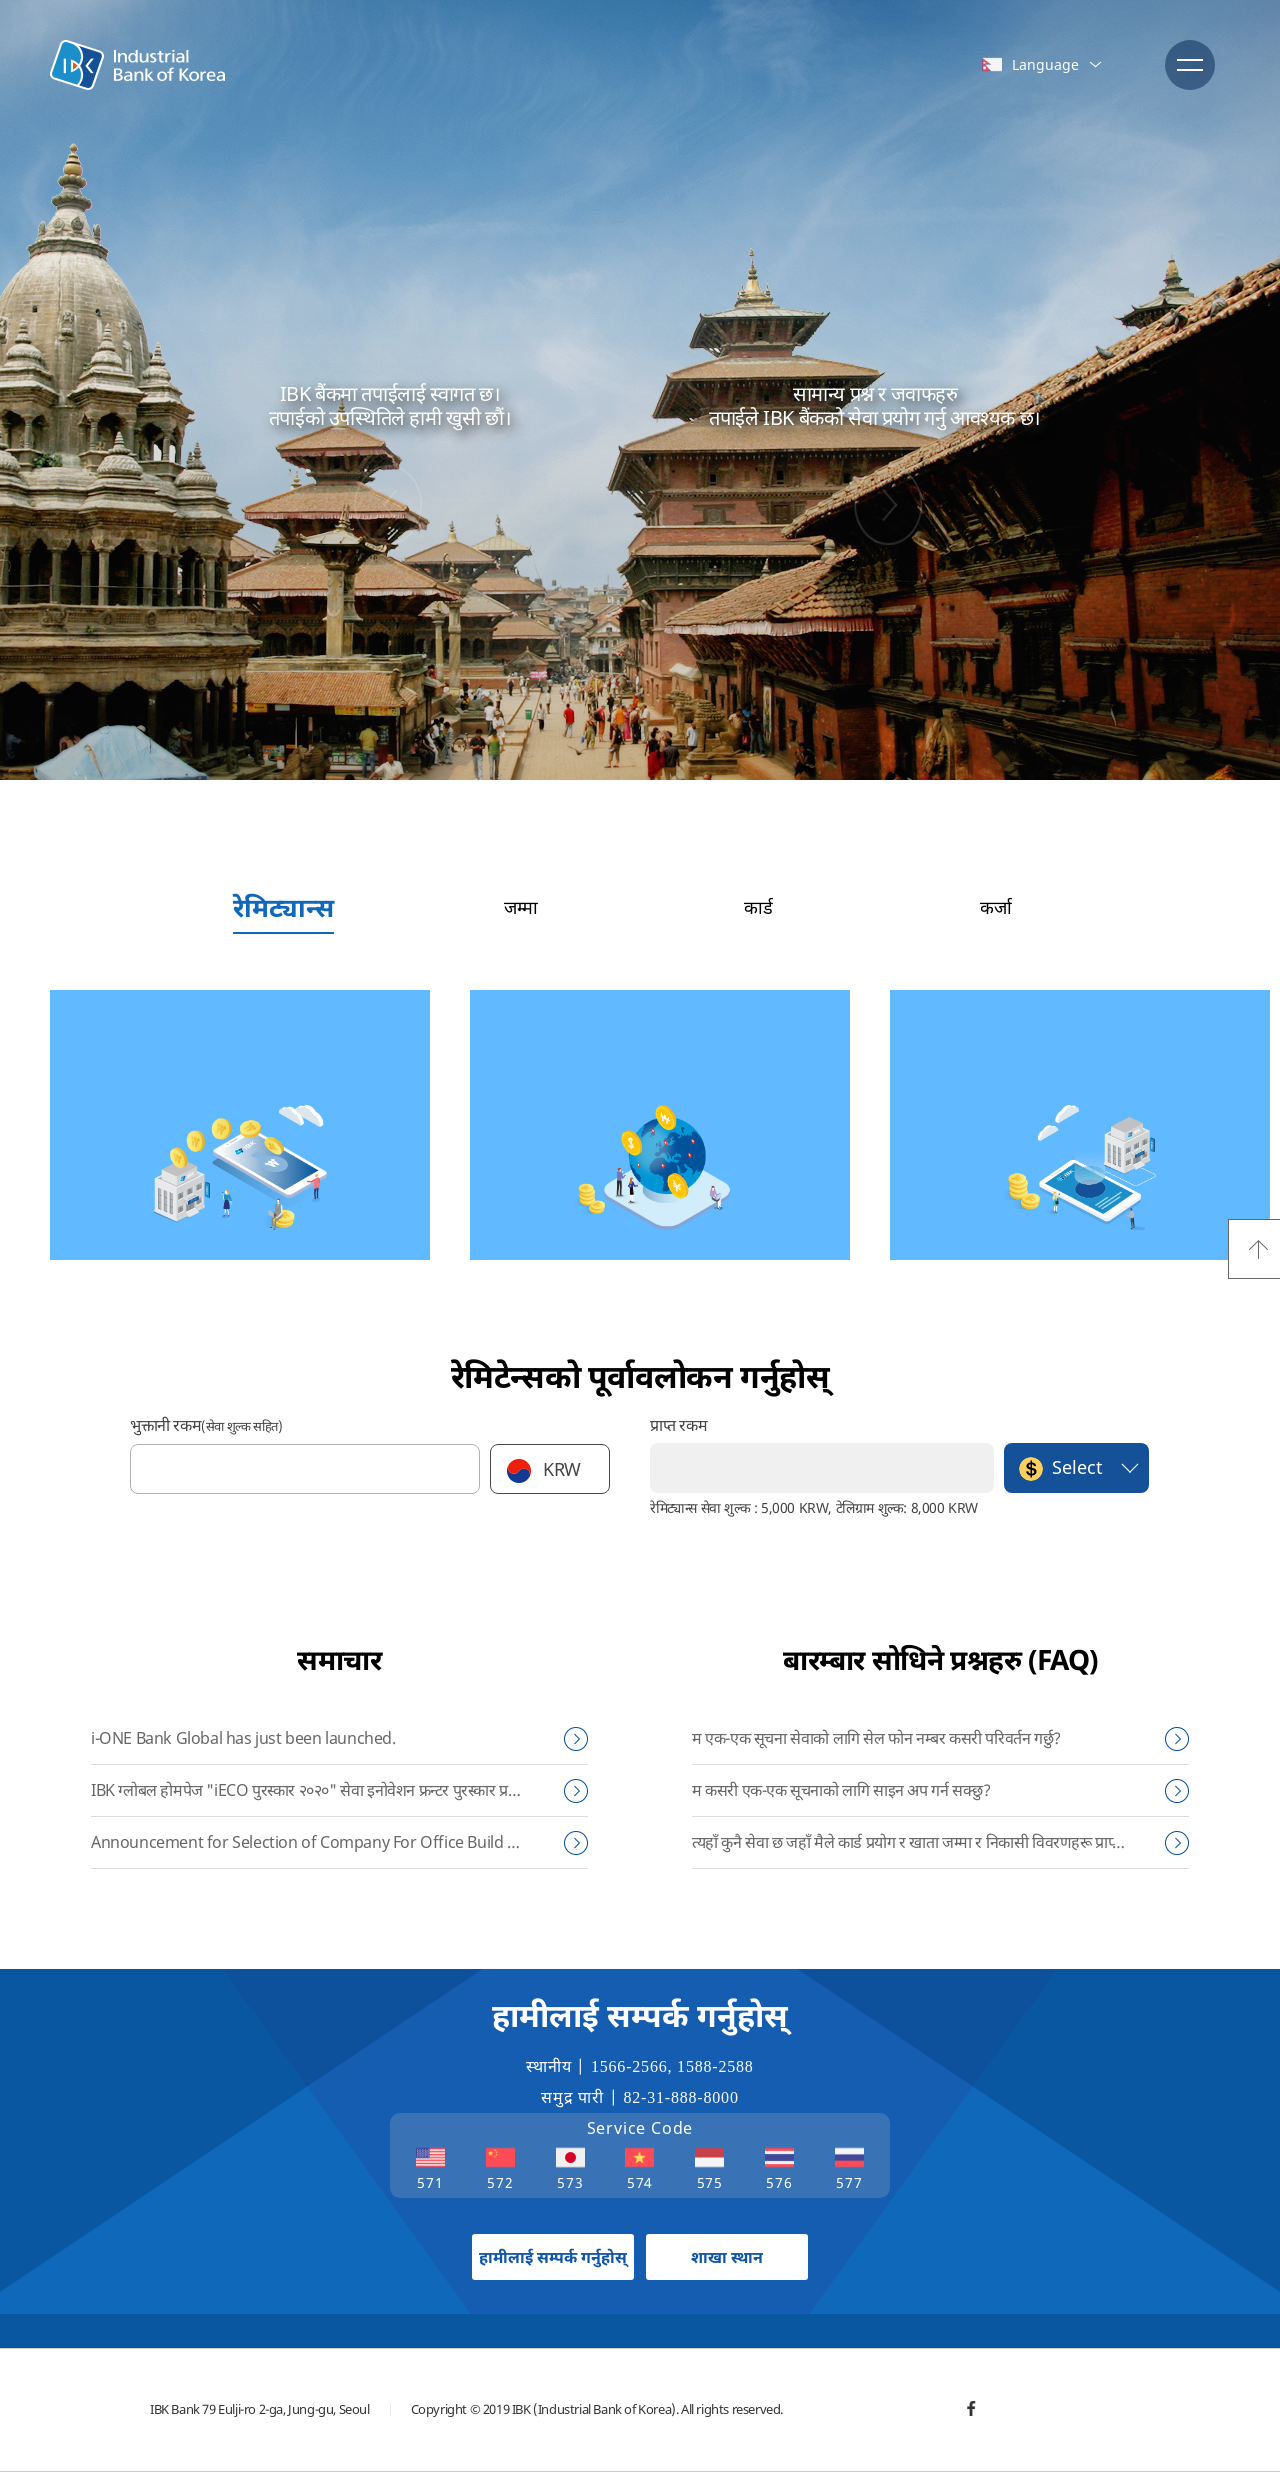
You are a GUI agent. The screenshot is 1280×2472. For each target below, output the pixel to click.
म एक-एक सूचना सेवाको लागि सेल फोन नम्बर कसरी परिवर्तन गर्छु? (876, 1738)
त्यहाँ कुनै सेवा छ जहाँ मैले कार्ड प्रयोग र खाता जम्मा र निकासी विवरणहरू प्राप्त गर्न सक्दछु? (940, 1842)
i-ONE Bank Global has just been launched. (243, 1738)
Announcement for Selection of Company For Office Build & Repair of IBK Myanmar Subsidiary (339, 1842)
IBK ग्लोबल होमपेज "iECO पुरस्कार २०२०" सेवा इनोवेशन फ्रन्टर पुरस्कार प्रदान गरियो (327, 1790)
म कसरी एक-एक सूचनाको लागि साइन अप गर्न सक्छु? (841, 1790)
